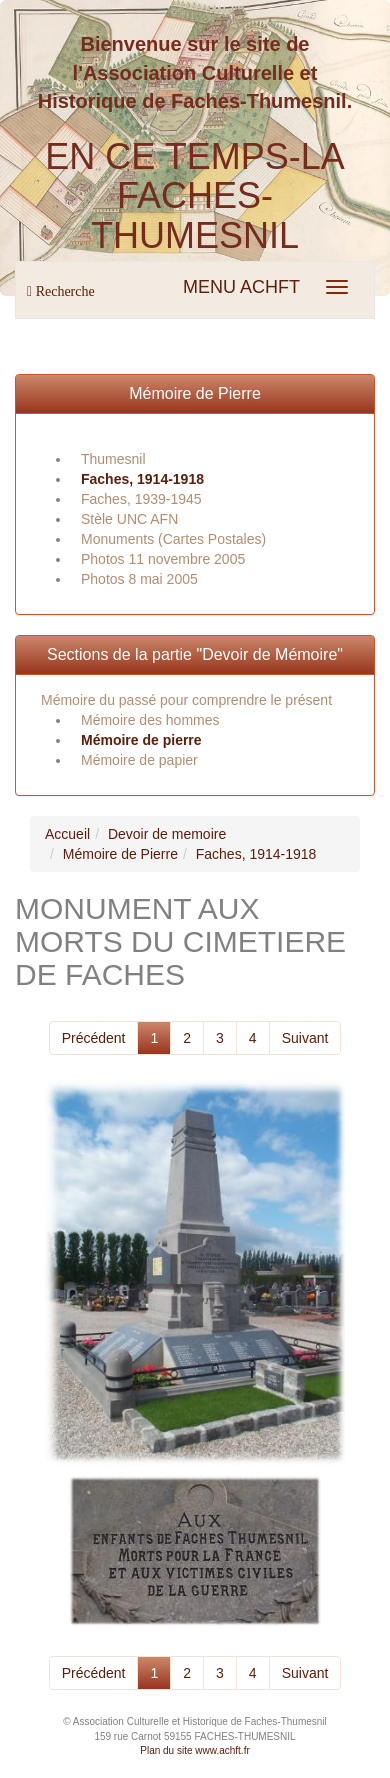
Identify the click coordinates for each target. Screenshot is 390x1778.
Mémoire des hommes (150, 720)
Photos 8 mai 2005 (139, 579)
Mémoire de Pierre (195, 393)
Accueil (67, 834)
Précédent (94, 1038)
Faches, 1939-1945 (141, 499)
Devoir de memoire (167, 834)
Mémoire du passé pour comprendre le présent (186, 700)
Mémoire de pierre (141, 740)
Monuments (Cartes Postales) (173, 539)
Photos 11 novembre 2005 (163, 559)
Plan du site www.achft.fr (195, 1750)
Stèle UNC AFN (129, 519)
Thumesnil (113, 459)
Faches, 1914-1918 (142, 479)
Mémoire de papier (139, 760)
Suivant (305, 1038)
